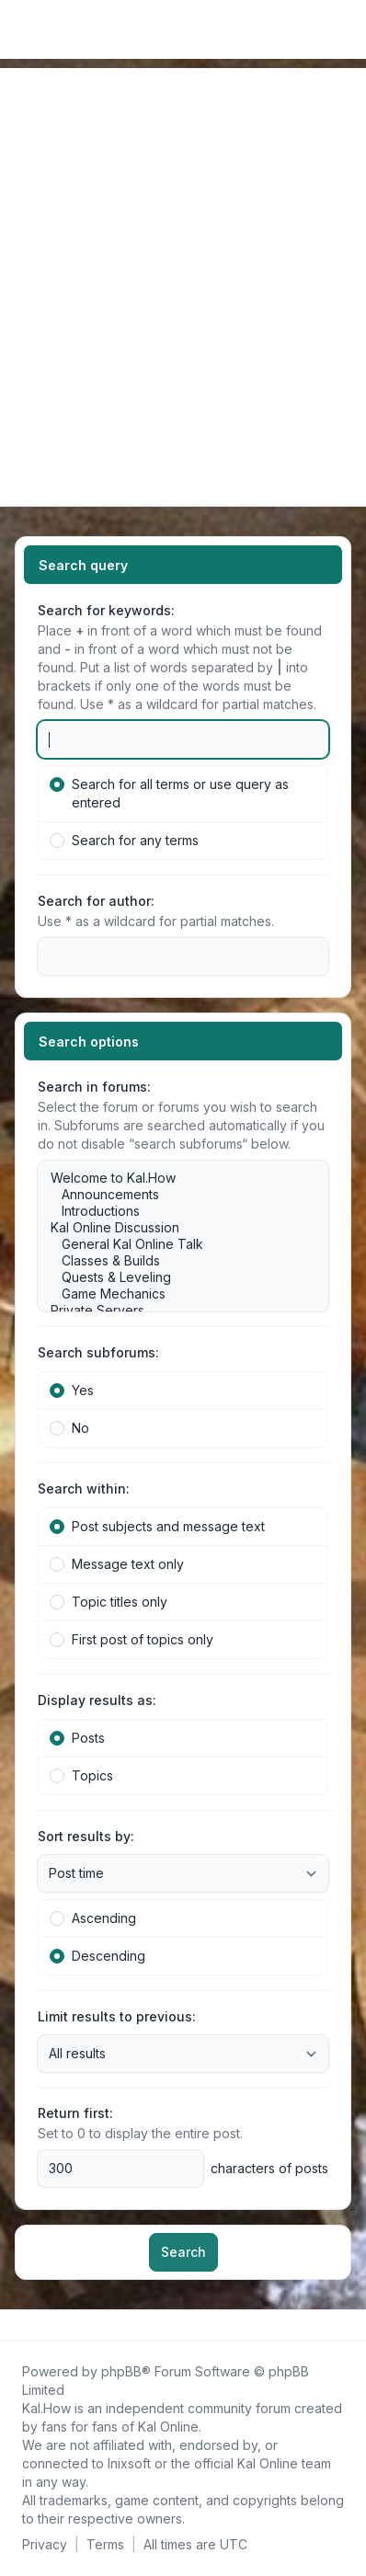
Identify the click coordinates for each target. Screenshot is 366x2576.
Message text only (117, 1564)
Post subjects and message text (157, 1526)
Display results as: (97, 1700)
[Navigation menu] (35, 474)
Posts (77, 1738)
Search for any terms (124, 840)
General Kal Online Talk (174, 1244)
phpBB (121, 2371)
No (69, 1428)
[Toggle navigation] (344, 29)
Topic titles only (108, 1601)
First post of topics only (131, 1639)
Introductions (174, 1211)
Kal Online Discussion (174, 1227)
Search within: (84, 1488)
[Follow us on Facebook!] (18, 2325)
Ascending (93, 1918)
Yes (72, 1390)
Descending (97, 1955)
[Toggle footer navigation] (344, 2325)
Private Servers (174, 1310)
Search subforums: (98, 1352)
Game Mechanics (174, 1294)
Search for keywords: (106, 610)
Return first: (75, 2113)
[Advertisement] (183, 251)
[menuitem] (322, 29)
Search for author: (96, 901)
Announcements (174, 1194)
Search (183, 2252)
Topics (81, 1775)
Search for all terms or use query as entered (169, 793)
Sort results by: (86, 1836)
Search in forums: (94, 1086)
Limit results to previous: (117, 2016)
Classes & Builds (174, 1261)
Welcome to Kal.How (174, 1178)
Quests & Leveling (174, 1277)
